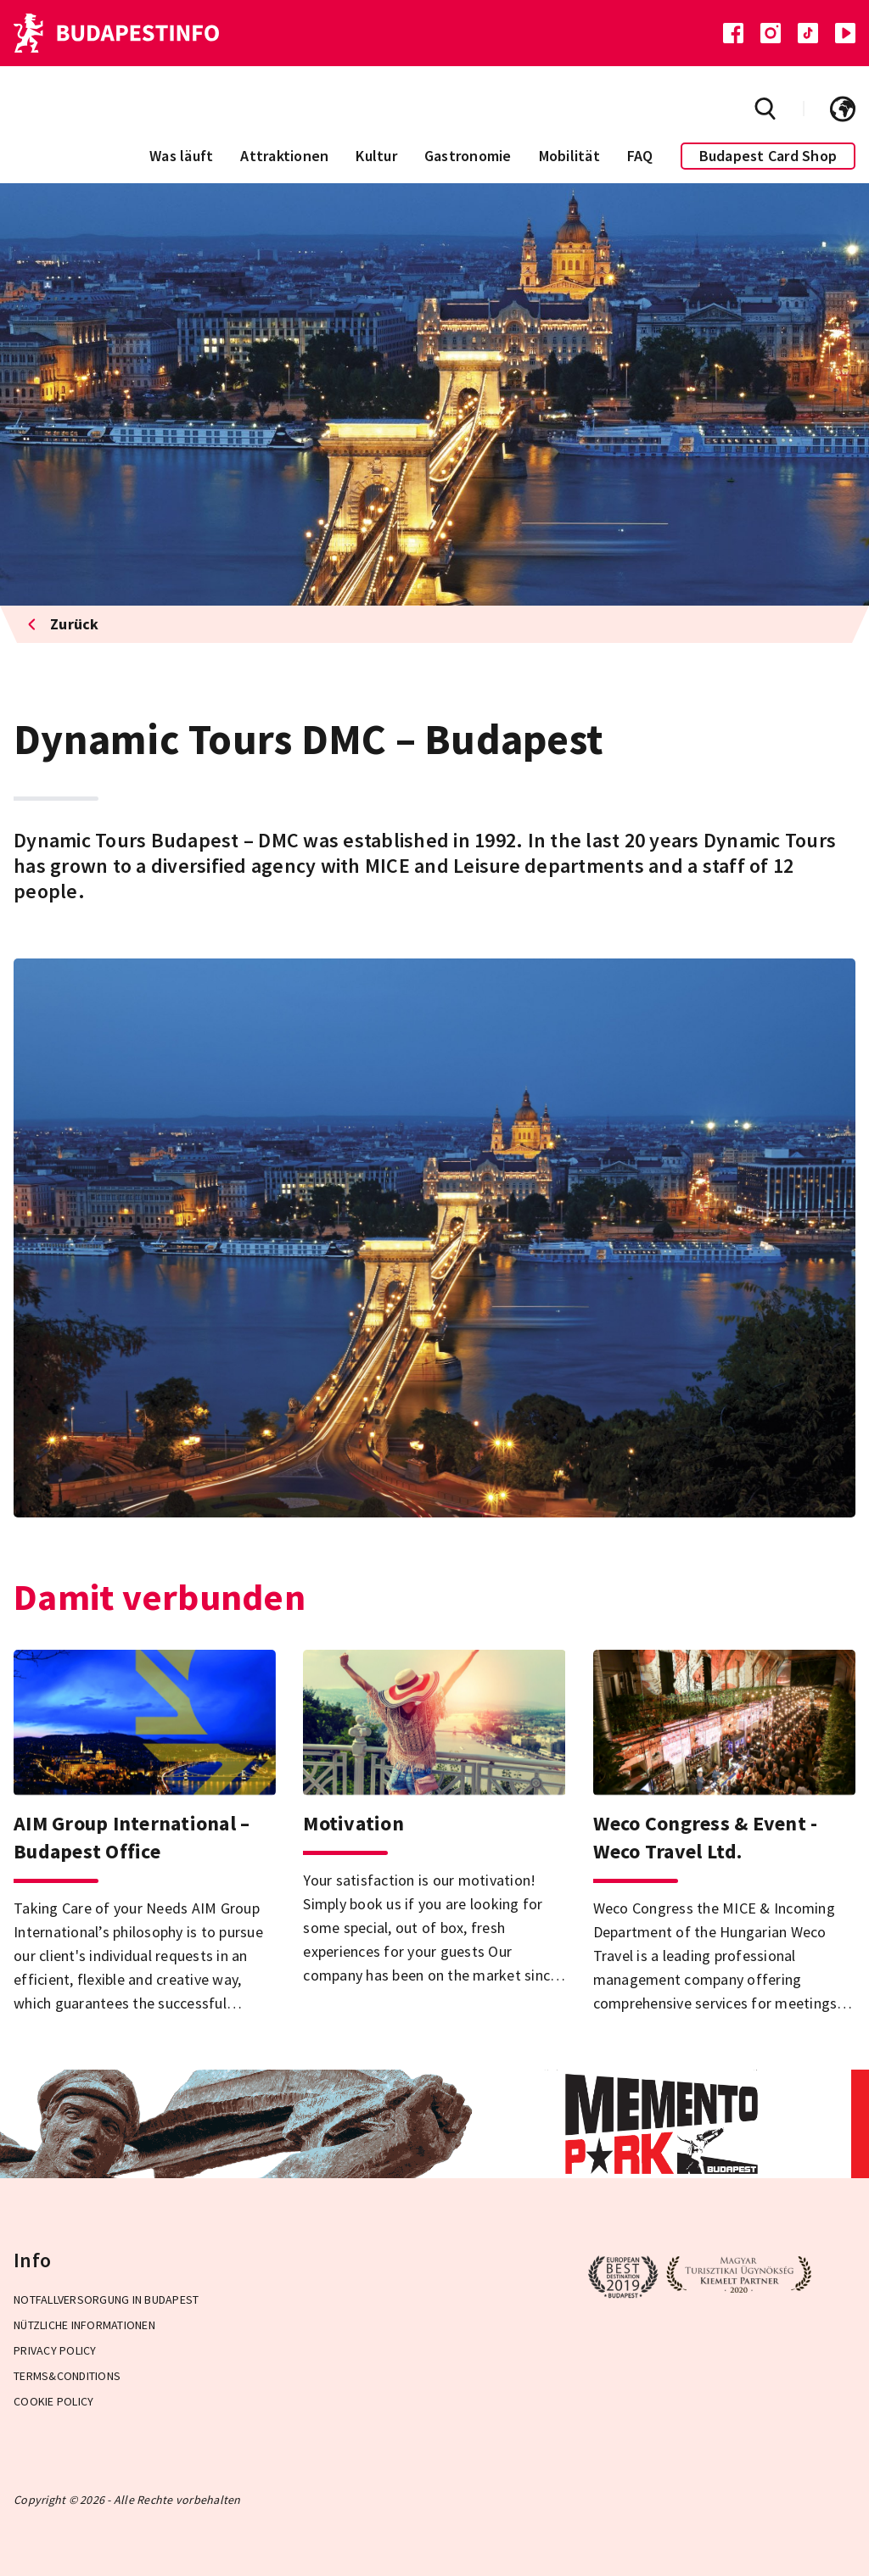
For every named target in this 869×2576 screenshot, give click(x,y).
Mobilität (569, 155)
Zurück (63, 624)
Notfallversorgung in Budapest (106, 2299)
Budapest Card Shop (768, 155)
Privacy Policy (55, 2350)
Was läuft (181, 155)
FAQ (640, 155)
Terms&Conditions (67, 2375)
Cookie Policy (53, 2401)
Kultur (376, 155)
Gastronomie (468, 155)
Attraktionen (284, 155)
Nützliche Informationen (84, 2325)
